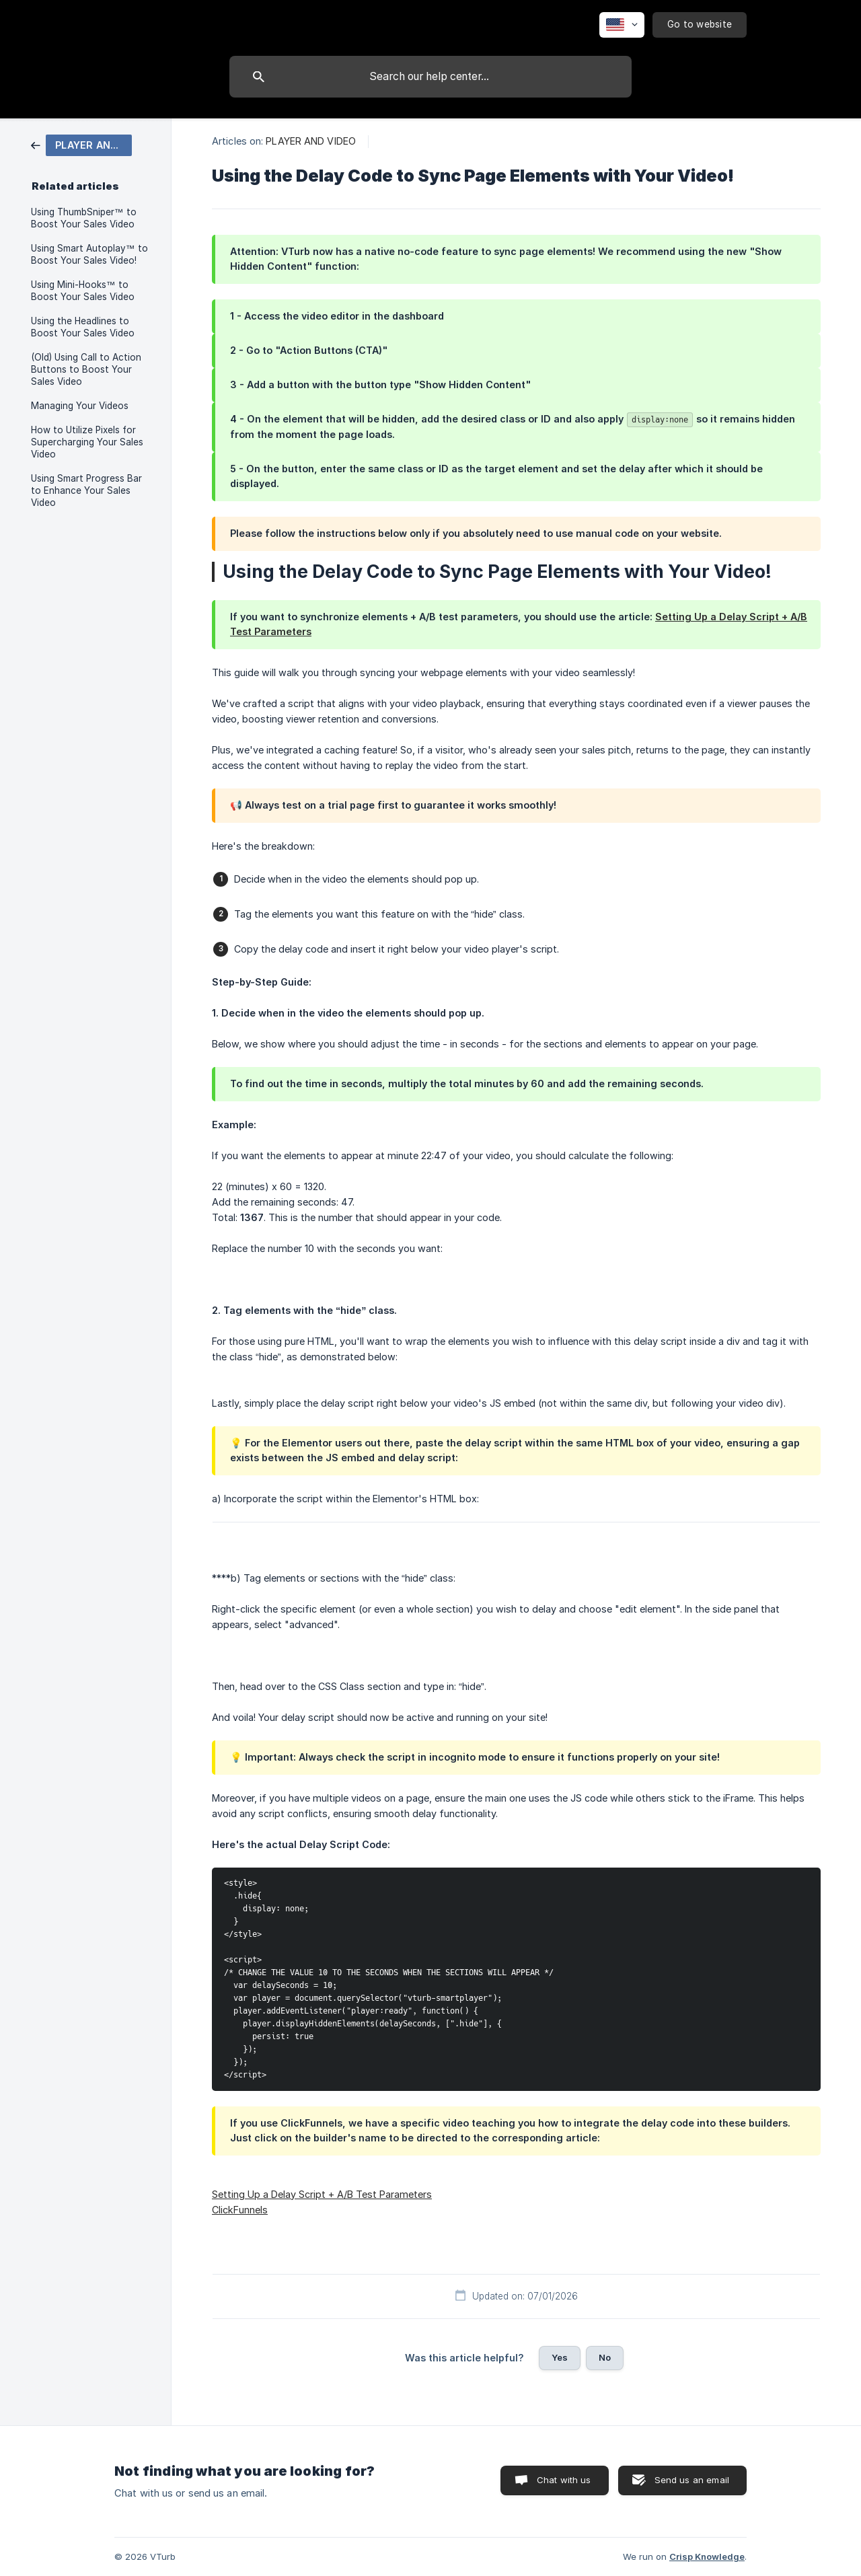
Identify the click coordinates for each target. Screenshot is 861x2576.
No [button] (605, 2357)
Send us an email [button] (691, 2479)
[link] (81, 144)
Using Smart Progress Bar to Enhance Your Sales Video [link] (86, 490)
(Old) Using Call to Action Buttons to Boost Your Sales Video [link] (86, 369)
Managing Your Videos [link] (79, 405)
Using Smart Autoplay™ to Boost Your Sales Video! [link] (89, 254)
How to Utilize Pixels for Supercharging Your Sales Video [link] (87, 442)
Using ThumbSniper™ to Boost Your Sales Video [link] (84, 218)
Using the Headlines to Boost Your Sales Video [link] (83, 327)
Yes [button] (560, 2357)
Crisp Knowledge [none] (707, 2556)
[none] (621, 25)
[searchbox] (430, 77)
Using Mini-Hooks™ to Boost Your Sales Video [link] (83, 290)
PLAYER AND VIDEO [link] (311, 141)
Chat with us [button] (564, 2479)
